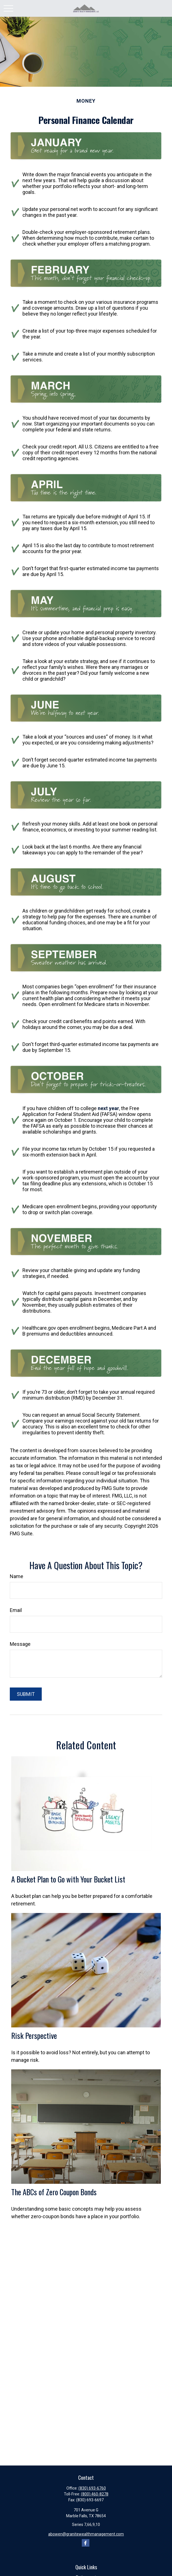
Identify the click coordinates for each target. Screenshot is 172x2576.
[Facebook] (85, 2543)
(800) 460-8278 (94, 2494)
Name (16, 1576)
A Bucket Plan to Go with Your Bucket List (68, 1879)
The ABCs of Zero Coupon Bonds (54, 2191)
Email (16, 1610)
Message (20, 1644)
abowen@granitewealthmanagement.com (86, 2534)
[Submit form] (26, 1694)
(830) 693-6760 (92, 2488)
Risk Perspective (34, 2035)
